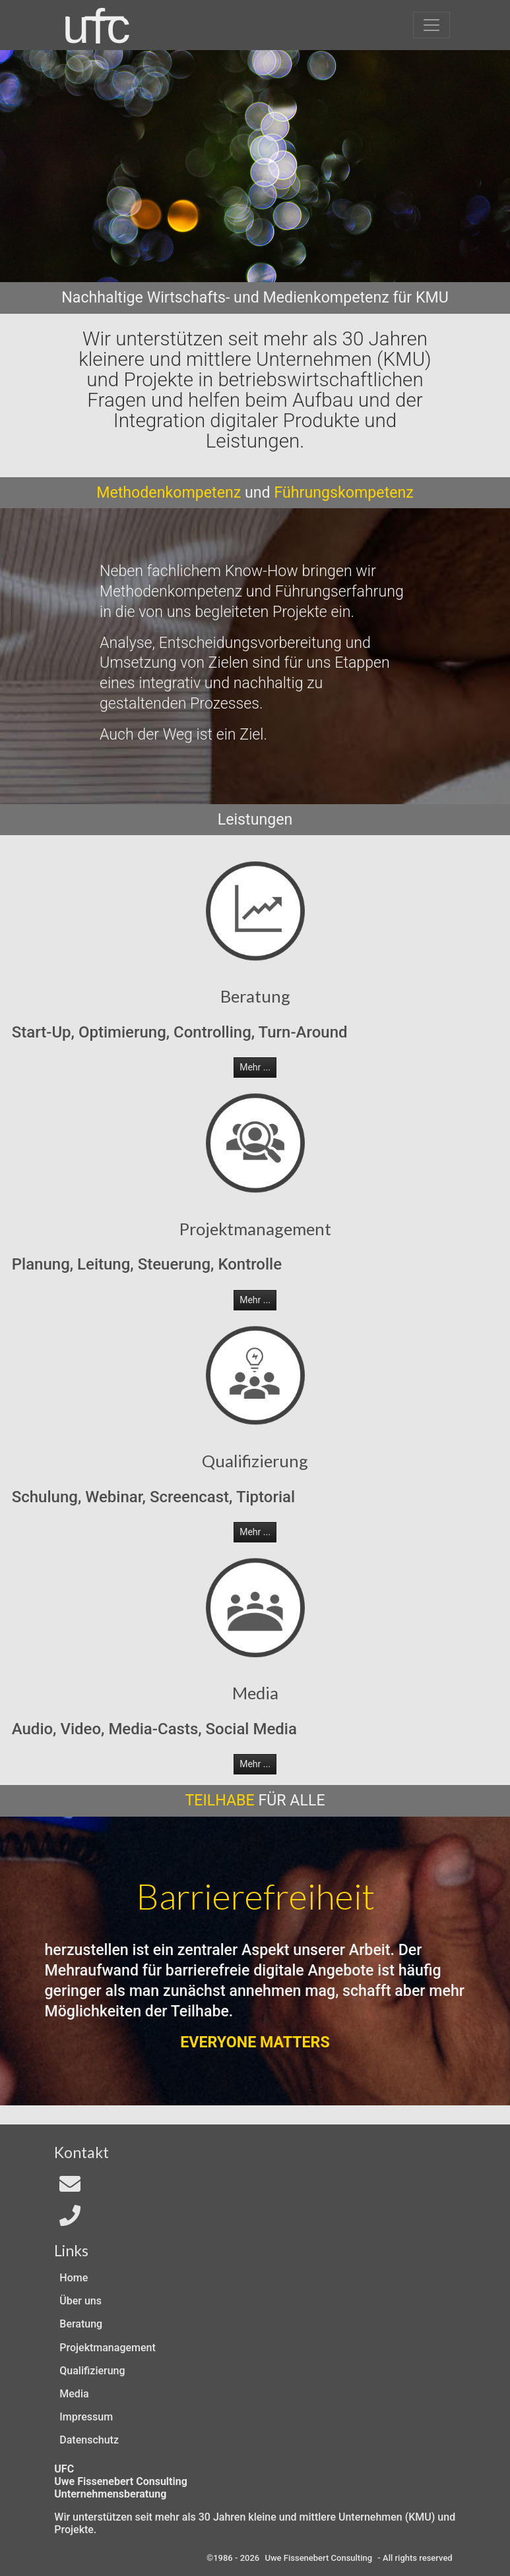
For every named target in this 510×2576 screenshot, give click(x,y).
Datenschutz (89, 2440)
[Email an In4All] (69, 2188)
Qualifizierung (92, 2370)
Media (73, 2393)
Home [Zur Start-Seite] (73, 2277)
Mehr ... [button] (255, 1067)
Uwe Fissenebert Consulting (318, 2558)
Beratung (80, 2324)
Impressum (86, 2417)
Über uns (80, 2301)
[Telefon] (69, 2219)
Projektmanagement (107, 2347)
